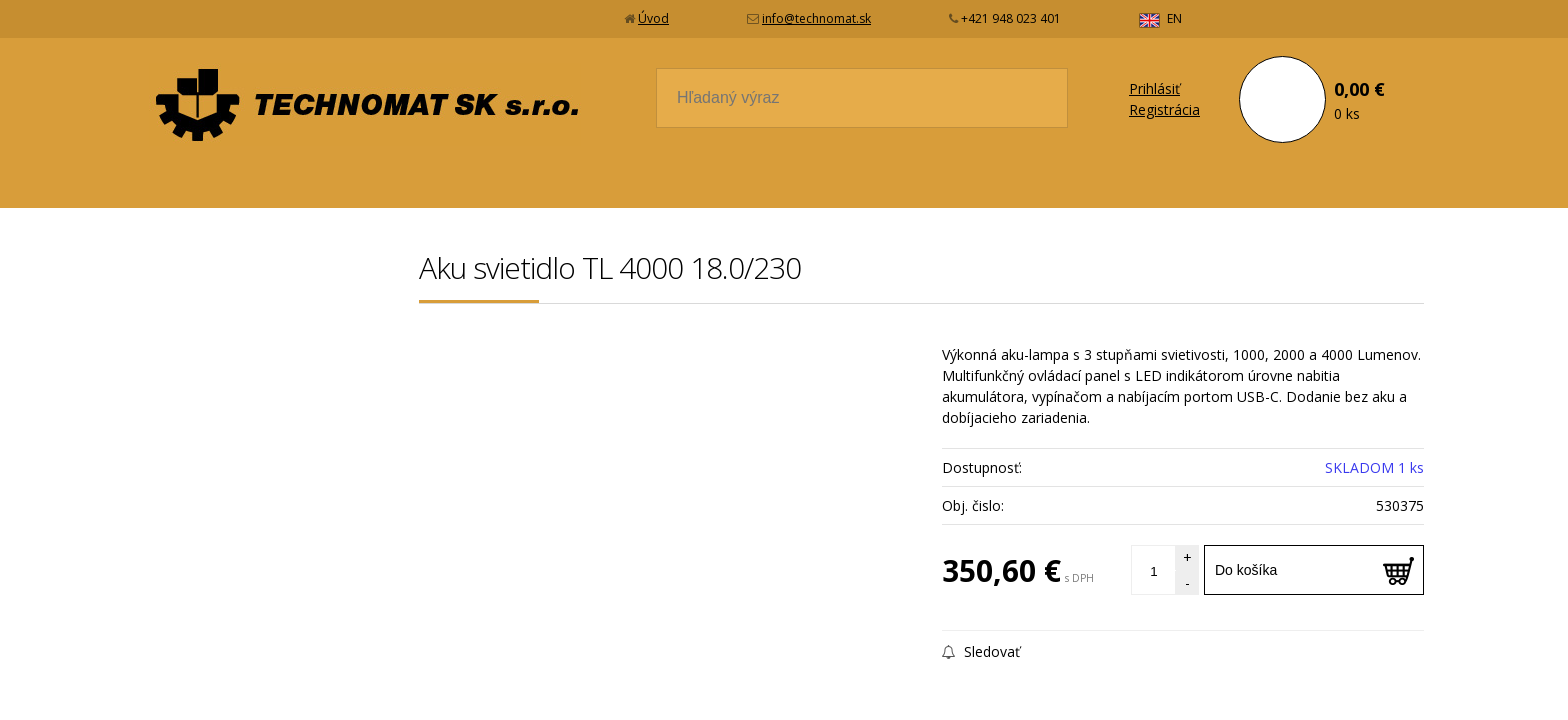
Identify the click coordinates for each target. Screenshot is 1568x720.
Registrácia (1164, 109)
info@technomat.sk (816, 18)
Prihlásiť (1154, 88)
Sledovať (981, 651)
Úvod (653, 18)
